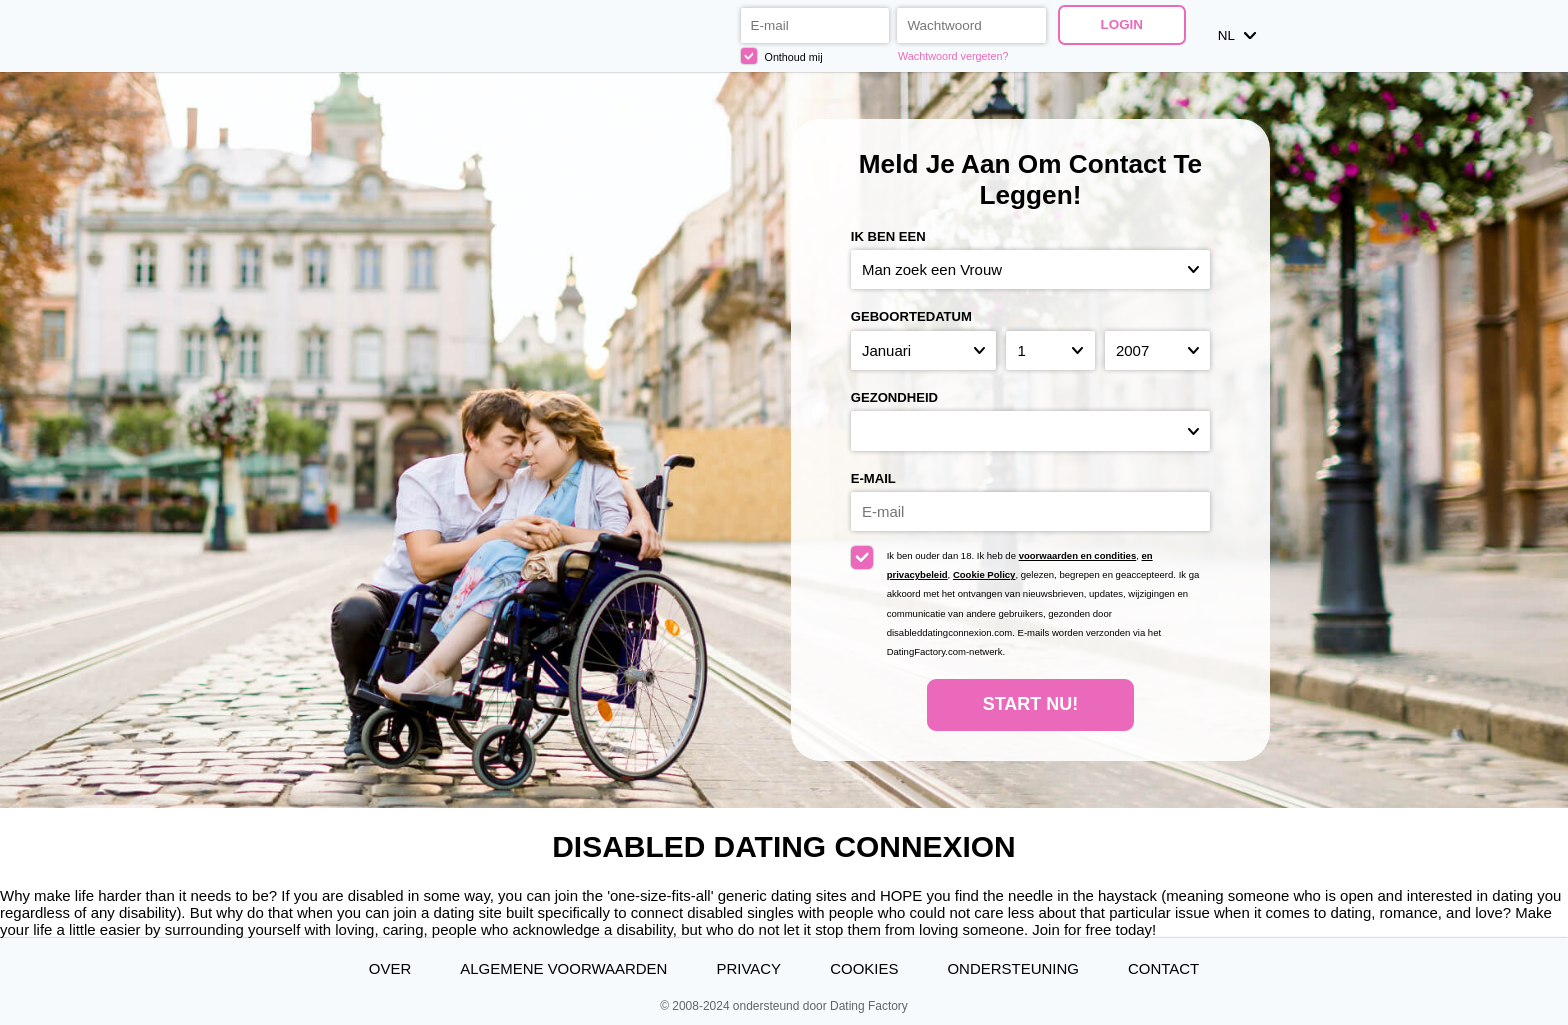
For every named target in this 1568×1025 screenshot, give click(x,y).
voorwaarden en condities (1078, 555)
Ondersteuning (1012, 968)
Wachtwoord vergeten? (953, 56)
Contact (1163, 968)
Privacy (748, 968)
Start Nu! (1031, 704)
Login (1121, 24)
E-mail (873, 478)
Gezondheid (894, 397)
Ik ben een (888, 236)
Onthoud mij (782, 56)
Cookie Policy (984, 574)
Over (390, 968)
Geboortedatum (911, 316)
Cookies (864, 968)
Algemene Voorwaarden (563, 968)
